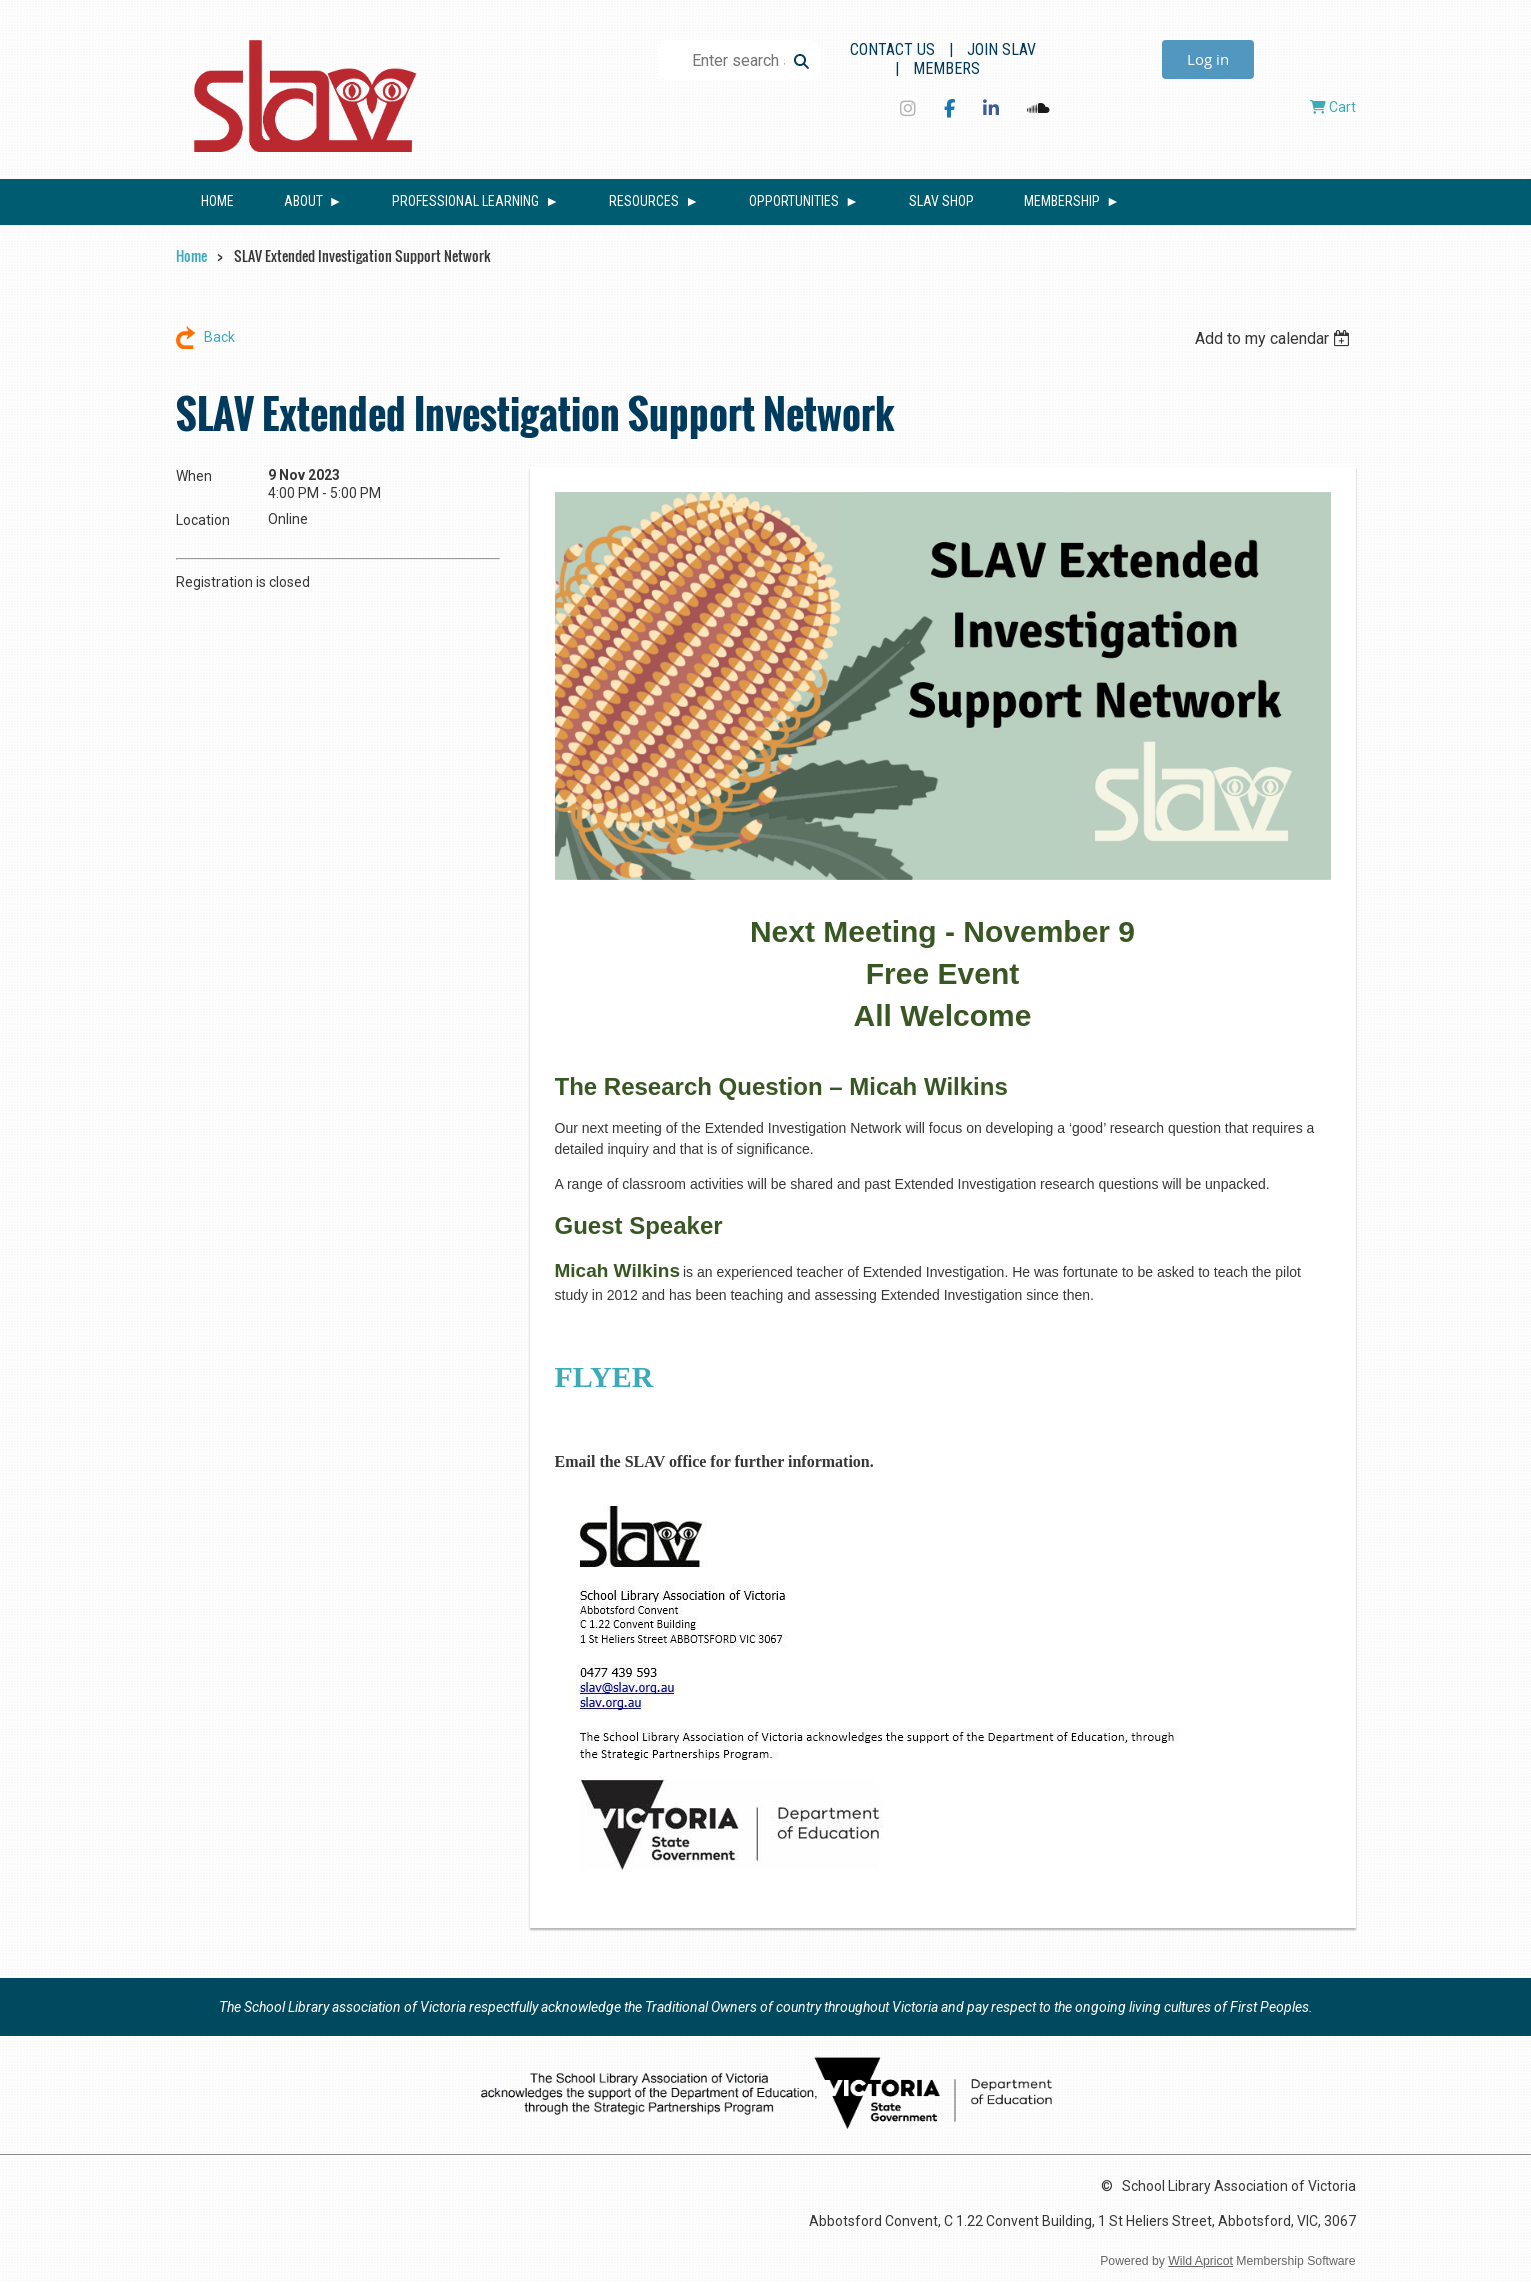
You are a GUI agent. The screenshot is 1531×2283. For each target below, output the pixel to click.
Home (191, 255)
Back (219, 337)
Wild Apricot (1200, 2261)
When (194, 476)
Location (203, 520)
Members (946, 68)
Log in (1208, 59)
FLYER (604, 1376)
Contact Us (892, 49)
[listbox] (1275, 338)
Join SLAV (1001, 49)
